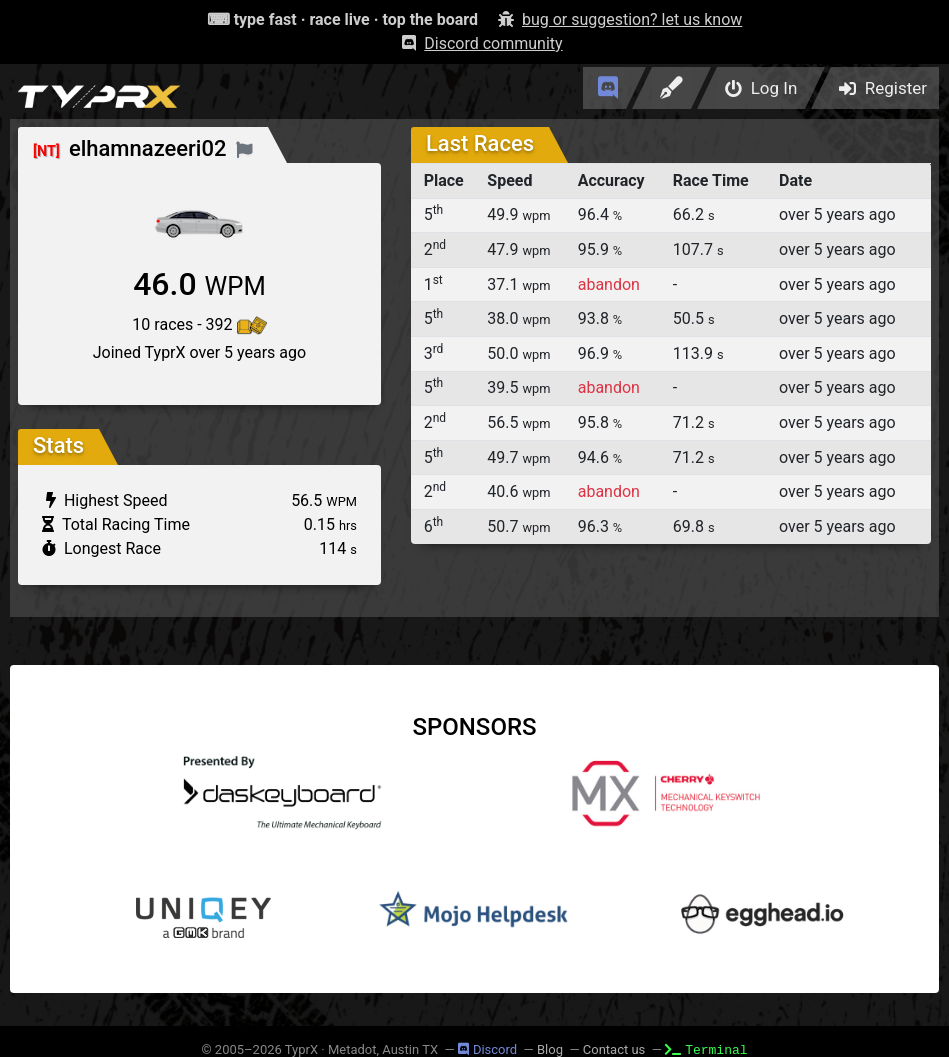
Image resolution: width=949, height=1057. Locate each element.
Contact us (614, 1049)
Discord (487, 1049)
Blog (550, 1049)
